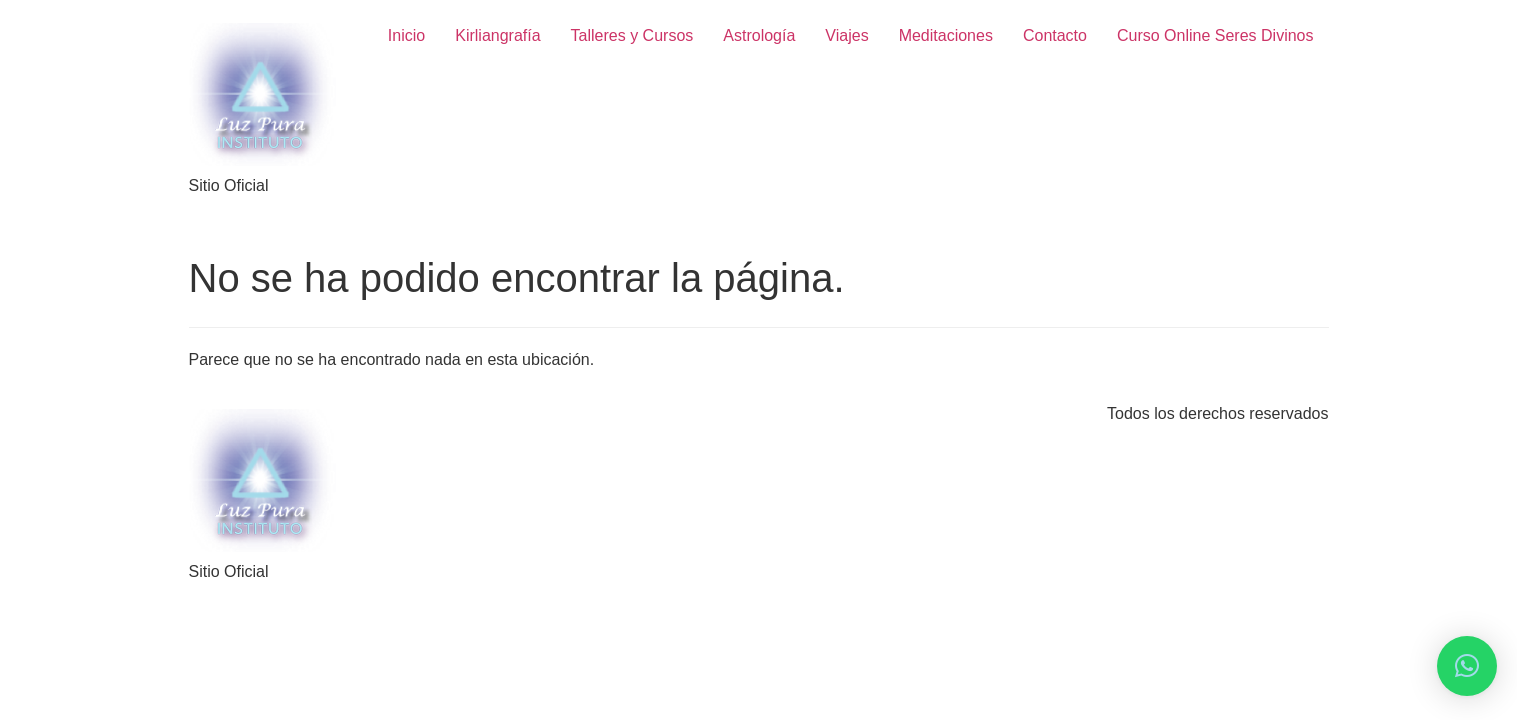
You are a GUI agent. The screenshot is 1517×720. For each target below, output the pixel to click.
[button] (1467, 666)
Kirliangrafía (497, 35)
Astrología (759, 35)
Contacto (1055, 35)
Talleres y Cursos (632, 35)
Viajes (846, 35)
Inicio (406, 35)
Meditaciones (946, 35)
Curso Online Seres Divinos (1215, 35)
